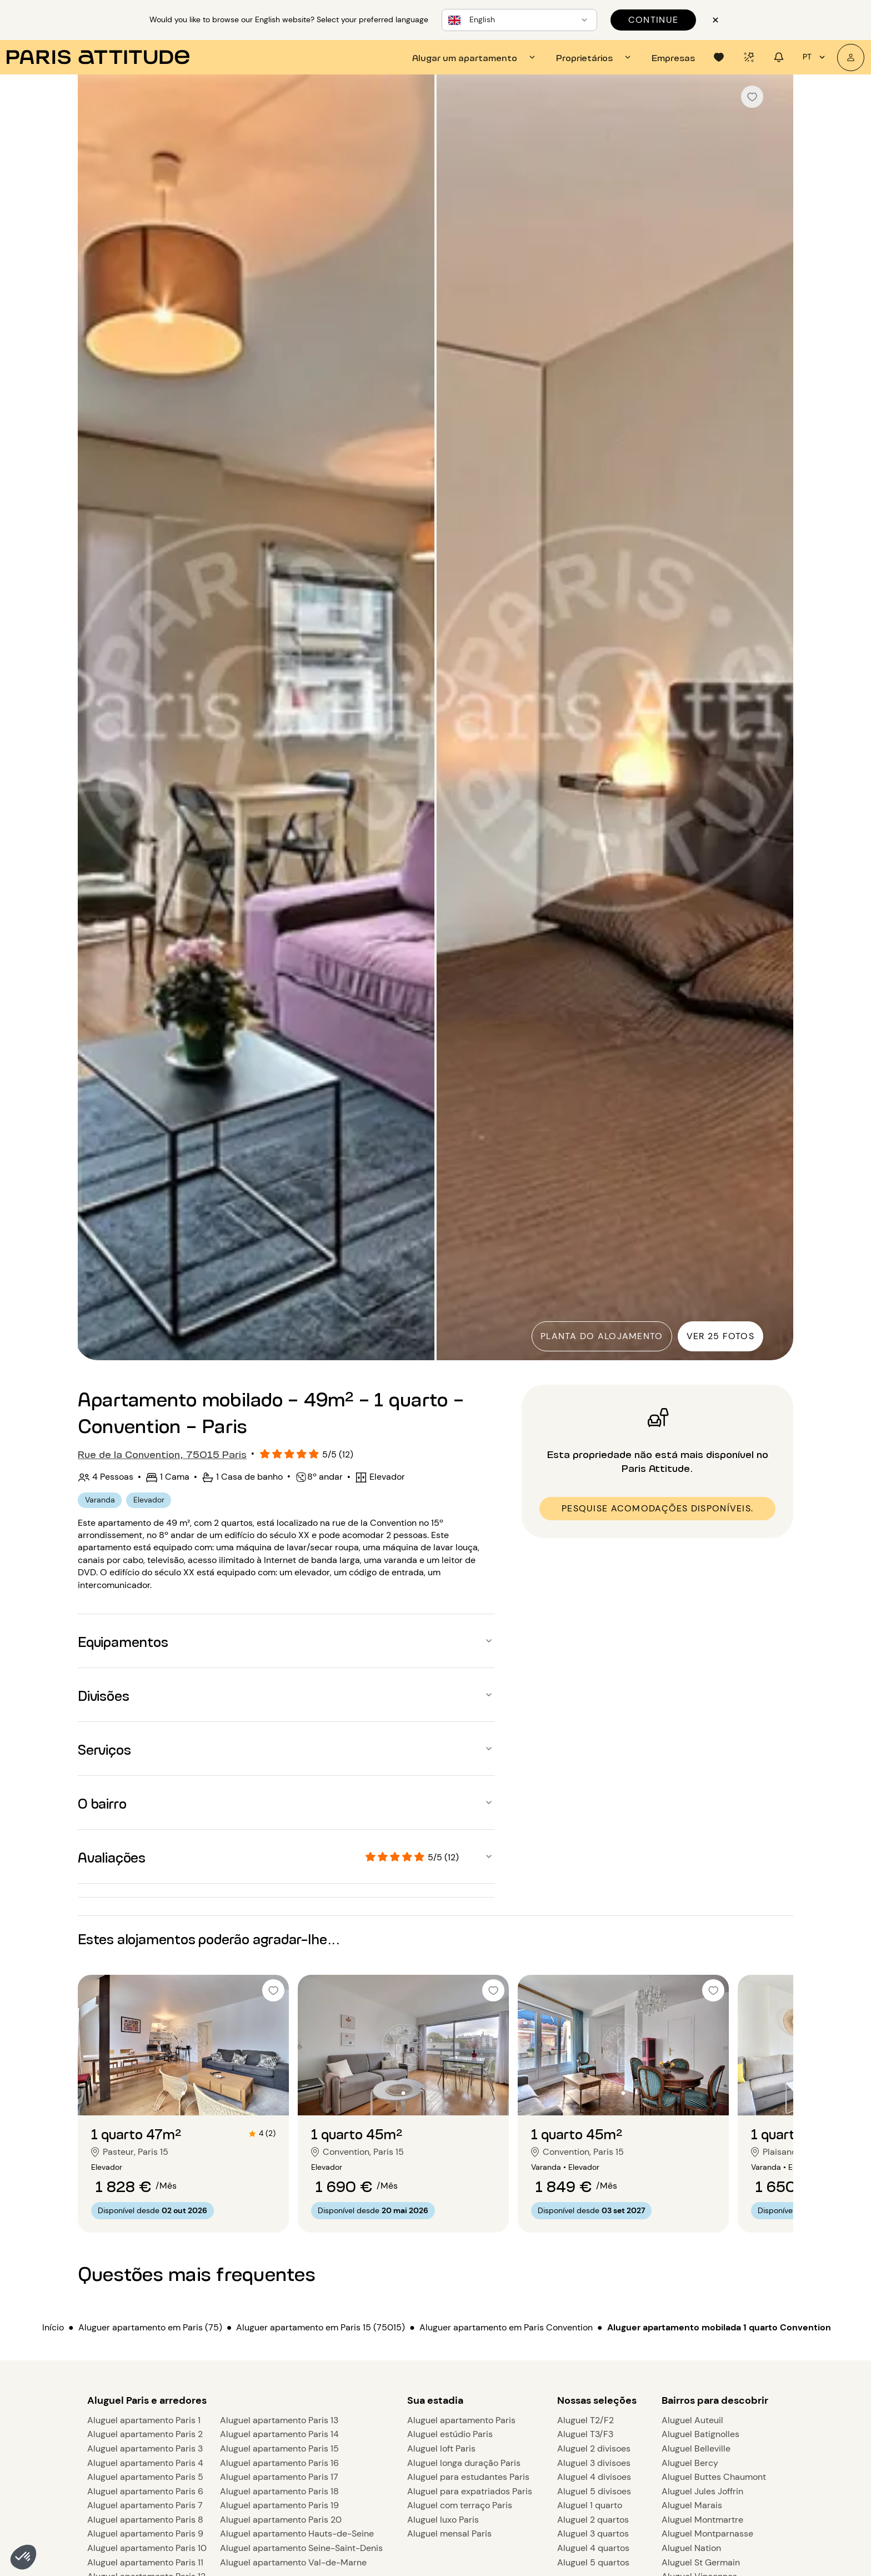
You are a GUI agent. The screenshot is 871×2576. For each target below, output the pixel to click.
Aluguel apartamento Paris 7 (145, 2505)
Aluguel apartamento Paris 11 (145, 2562)
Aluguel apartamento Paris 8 (145, 2519)
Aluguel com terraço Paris (459, 2505)
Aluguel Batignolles (700, 2434)
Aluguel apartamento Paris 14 (279, 2434)
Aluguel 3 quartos (593, 2533)
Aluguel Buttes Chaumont (714, 2477)
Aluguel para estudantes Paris (468, 2477)
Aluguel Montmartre (702, 2519)
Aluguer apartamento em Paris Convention (506, 2327)
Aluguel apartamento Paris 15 (279, 2448)
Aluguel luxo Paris (443, 2519)
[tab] (475, 57)
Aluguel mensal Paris (449, 2533)
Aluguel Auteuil (692, 2420)
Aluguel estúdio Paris (450, 2434)
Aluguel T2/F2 (585, 2420)
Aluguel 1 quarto (589, 2505)
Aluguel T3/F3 (585, 2434)
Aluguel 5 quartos (593, 2562)
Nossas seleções (597, 2400)
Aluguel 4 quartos (593, 2548)
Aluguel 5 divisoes (594, 2491)
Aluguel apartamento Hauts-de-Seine (297, 2533)
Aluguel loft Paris (441, 2448)
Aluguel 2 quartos (593, 2519)
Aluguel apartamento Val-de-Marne (293, 2562)
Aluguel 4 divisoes (594, 2477)
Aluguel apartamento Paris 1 (144, 2420)
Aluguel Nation (691, 2548)
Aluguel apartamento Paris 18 (279, 2491)
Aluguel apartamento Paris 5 (145, 2477)
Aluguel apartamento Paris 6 (145, 2491)
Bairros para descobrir (715, 2400)
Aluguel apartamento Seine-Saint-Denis (301, 2548)
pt (815, 57)
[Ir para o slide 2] (183, 2093)
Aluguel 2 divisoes (593, 2448)
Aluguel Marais (692, 2505)
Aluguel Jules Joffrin (702, 2491)
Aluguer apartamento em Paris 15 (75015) (320, 2327)
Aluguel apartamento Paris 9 (145, 2533)
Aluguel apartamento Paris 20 (281, 2519)
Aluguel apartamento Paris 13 (279, 2420)
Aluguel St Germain (701, 2562)
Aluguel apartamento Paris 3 (145, 2448)
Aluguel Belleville (696, 2448)
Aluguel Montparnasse (707, 2533)
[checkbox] (752, 97)
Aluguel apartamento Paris (461, 2420)
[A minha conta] (850, 57)
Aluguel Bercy (690, 2463)
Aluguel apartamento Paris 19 (279, 2505)
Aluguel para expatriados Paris (469, 2491)
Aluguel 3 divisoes (593, 2463)
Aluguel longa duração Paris (463, 2463)
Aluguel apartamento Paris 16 (279, 2463)
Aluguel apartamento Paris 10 (147, 2548)
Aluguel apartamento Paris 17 (279, 2477)
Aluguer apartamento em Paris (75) (150, 2327)
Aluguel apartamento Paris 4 (145, 2463)
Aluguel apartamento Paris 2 (145, 2434)
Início (53, 2327)
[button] (23, 2557)
